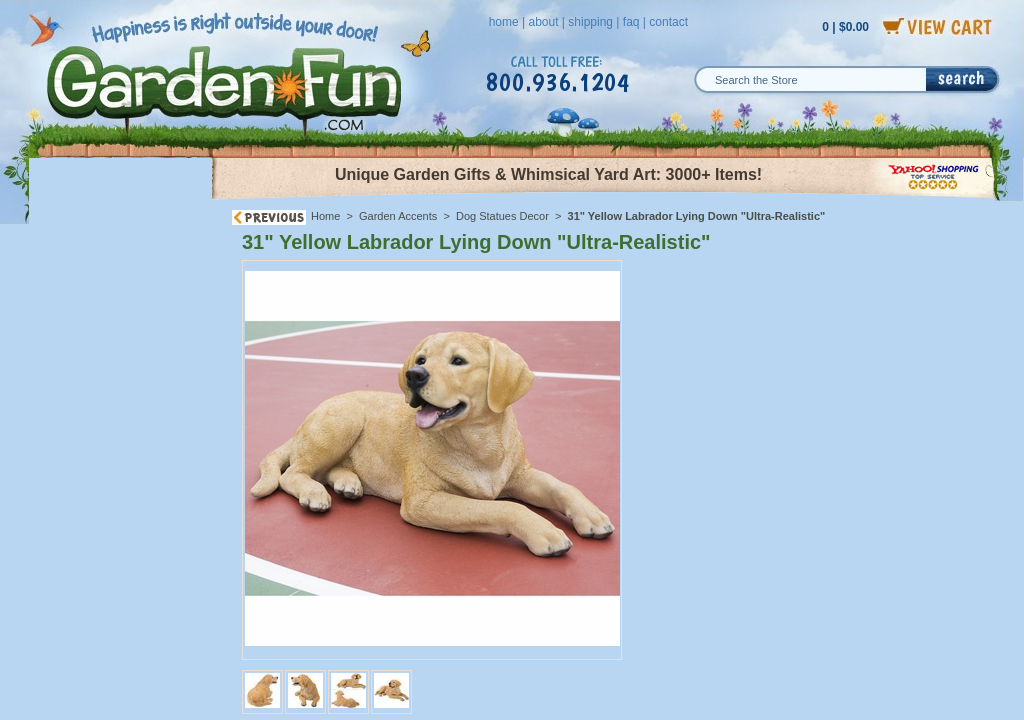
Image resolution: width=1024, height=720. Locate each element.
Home (325, 216)
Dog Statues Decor (502, 216)
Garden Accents (398, 216)
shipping (590, 22)
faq (631, 22)
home (504, 22)
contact (668, 22)
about (543, 22)
